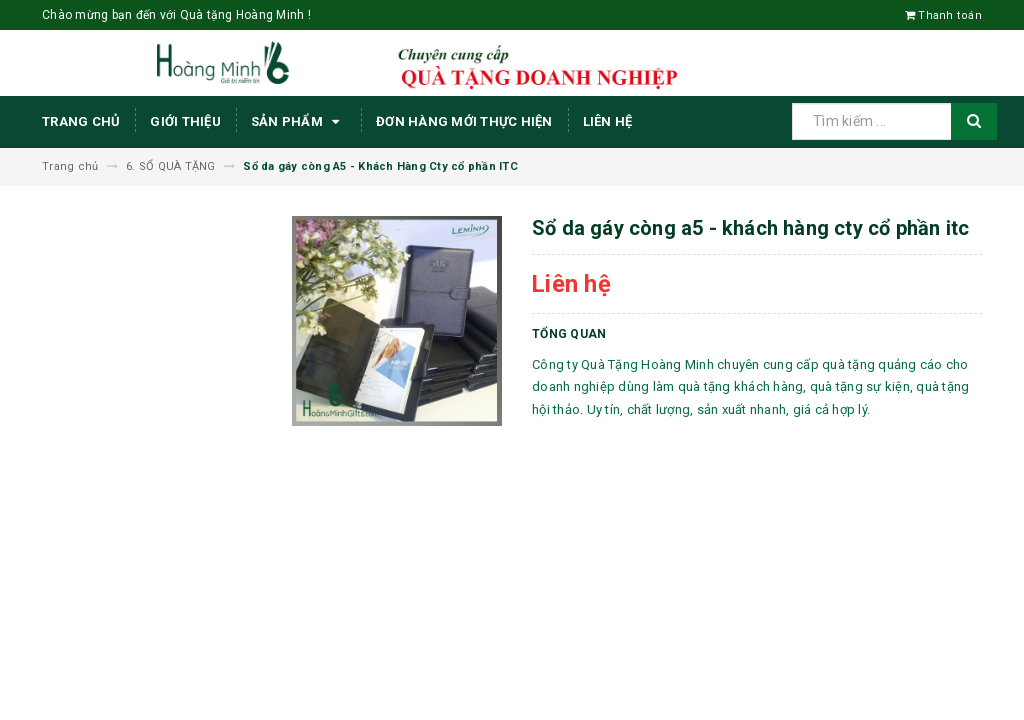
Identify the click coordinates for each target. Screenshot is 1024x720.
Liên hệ (608, 121)
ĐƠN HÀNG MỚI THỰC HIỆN (464, 121)
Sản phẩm (298, 122)
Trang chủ (81, 121)
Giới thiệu (185, 121)
